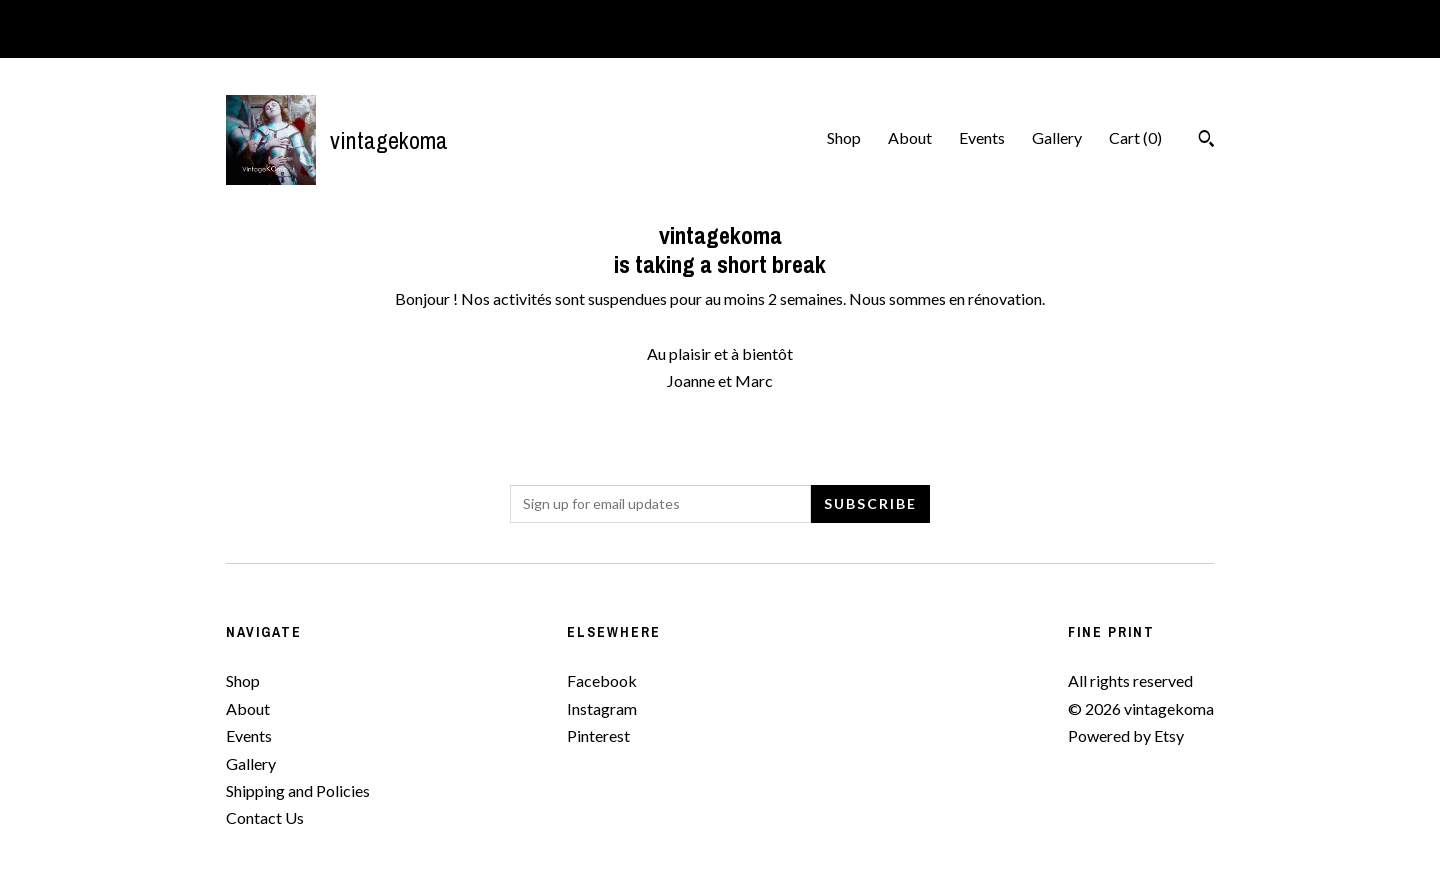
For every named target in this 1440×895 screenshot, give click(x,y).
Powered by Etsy (1126, 735)
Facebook (602, 680)
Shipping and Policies (298, 790)
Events (982, 137)
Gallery (1057, 137)
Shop (844, 137)
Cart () (1135, 137)
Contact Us (265, 817)
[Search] (1206, 141)
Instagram (602, 708)
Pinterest (598, 735)
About (910, 137)
